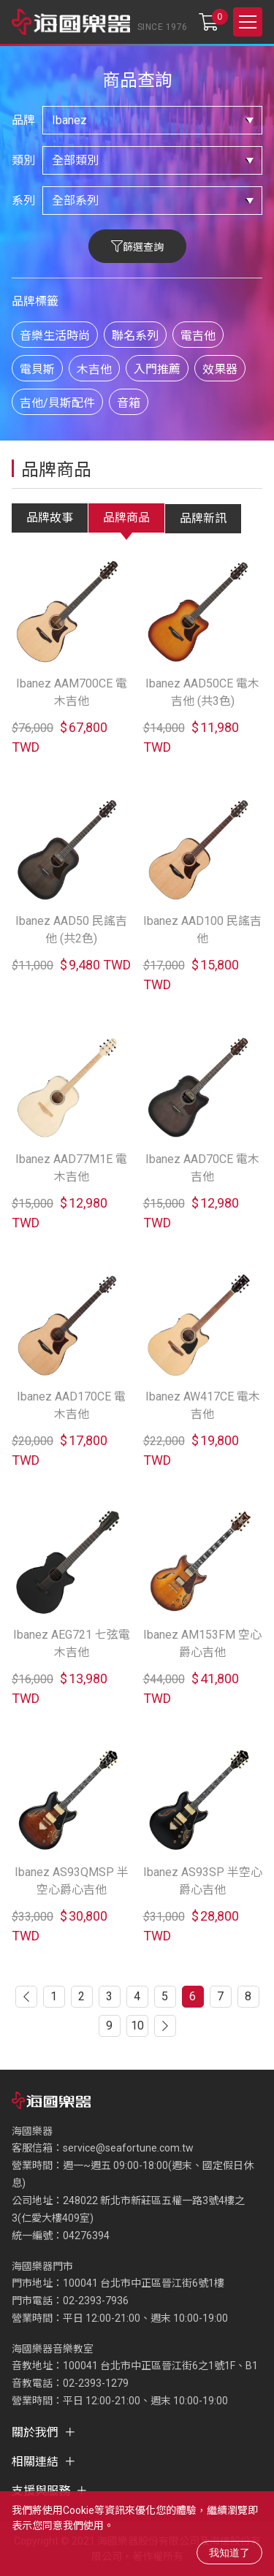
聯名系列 (135, 336)
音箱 (128, 403)
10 (137, 2025)
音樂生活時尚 (55, 336)
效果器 (219, 369)
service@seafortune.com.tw (128, 2148)
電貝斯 (37, 369)
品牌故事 (49, 518)
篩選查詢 (143, 247)
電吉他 (198, 336)
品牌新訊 (203, 518)
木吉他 (94, 369)
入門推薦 (157, 369)
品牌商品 (126, 518)
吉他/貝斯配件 (57, 403)
